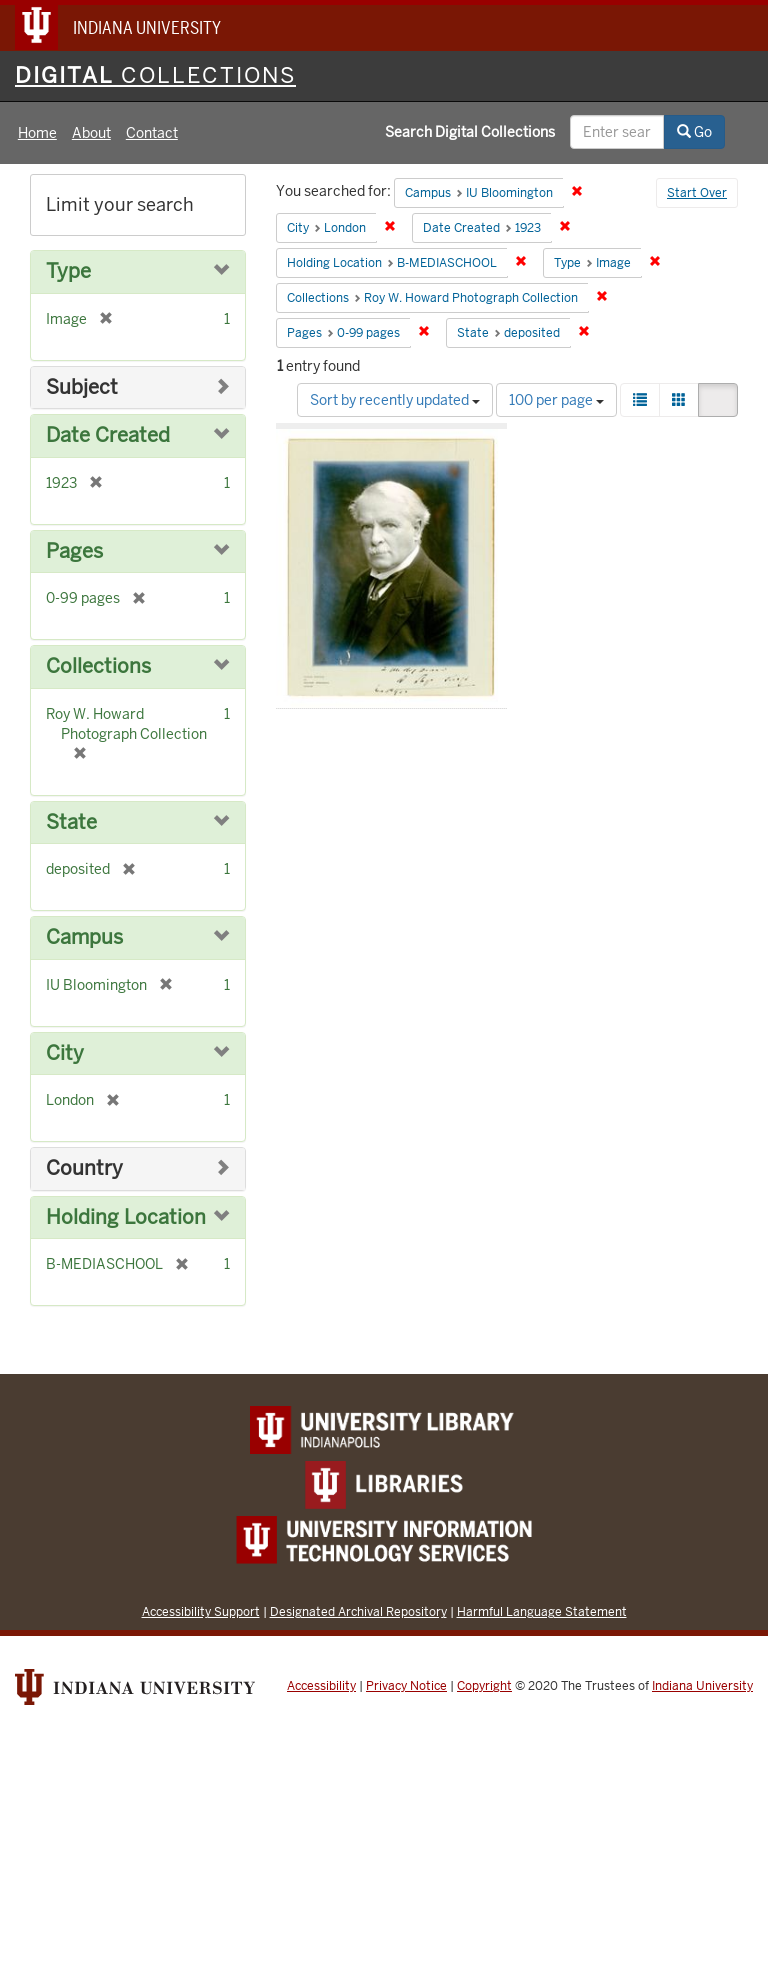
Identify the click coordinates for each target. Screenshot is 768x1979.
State (71, 822)
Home (37, 133)
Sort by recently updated (395, 400)
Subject (82, 387)
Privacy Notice (406, 1686)
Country (84, 1168)
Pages (74, 551)
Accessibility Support (201, 1611)
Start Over (697, 193)
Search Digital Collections (470, 132)
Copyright (484, 1686)
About (91, 133)
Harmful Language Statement (542, 1611)
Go (694, 132)
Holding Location (126, 1217)
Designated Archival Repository (358, 1611)
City (65, 1053)
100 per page (556, 400)
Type (68, 271)
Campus (84, 937)
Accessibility (321, 1686)
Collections (98, 666)
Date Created (108, 435)
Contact (152, 133)
